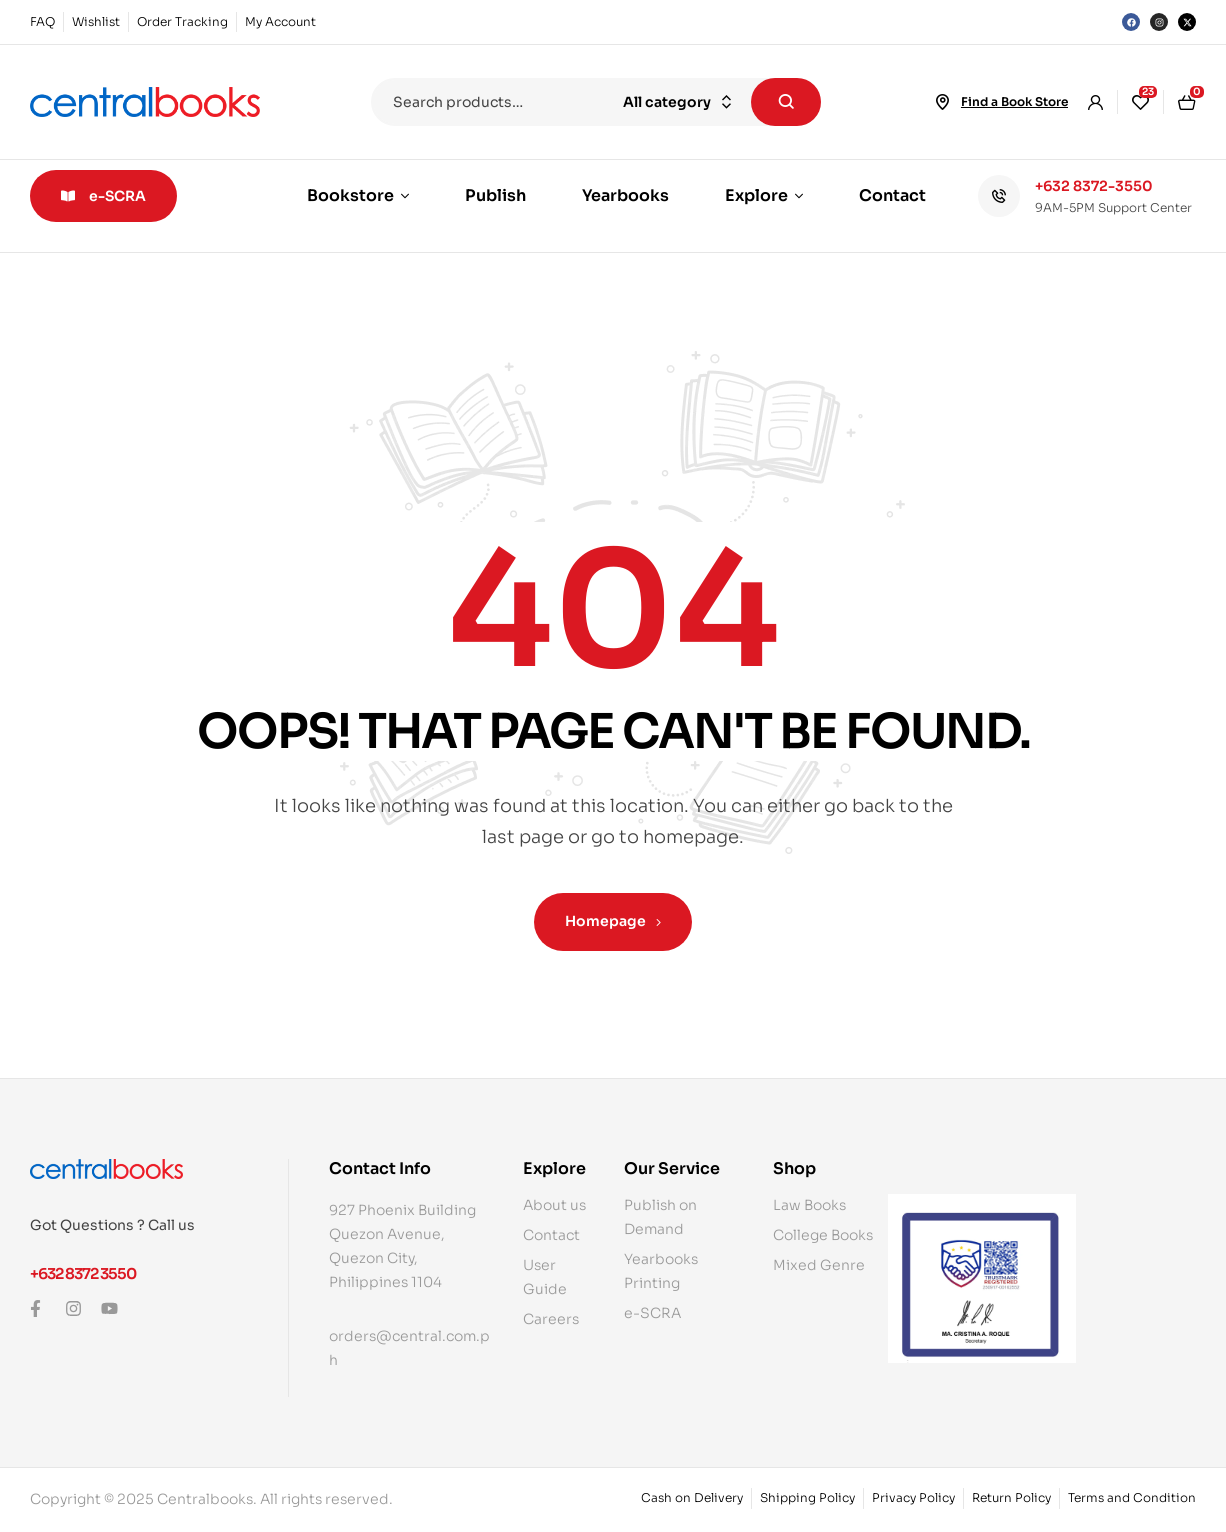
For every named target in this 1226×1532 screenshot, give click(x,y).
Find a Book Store (1014, 101)
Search (786, 102)
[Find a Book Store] (943, 102)
